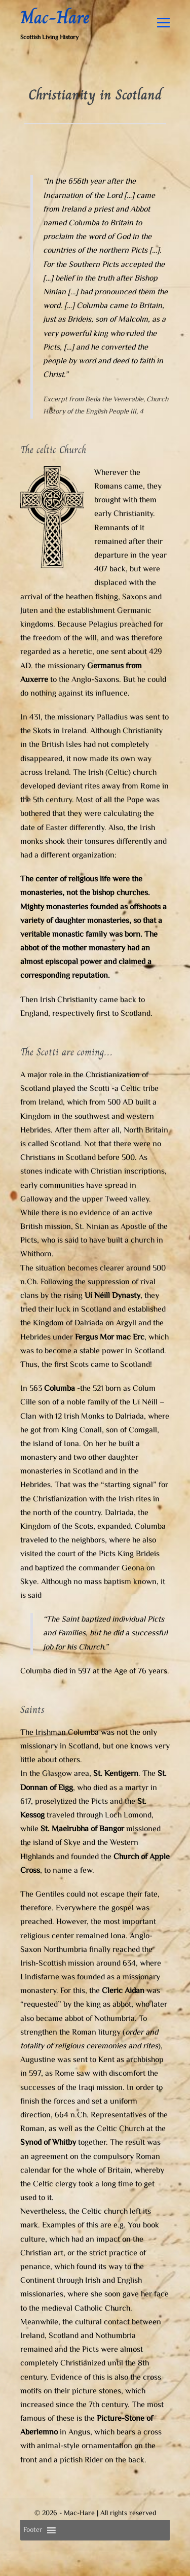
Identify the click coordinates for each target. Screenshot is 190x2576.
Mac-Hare (55, 17)
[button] (33, 2530)
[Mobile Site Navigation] (163, 22)
